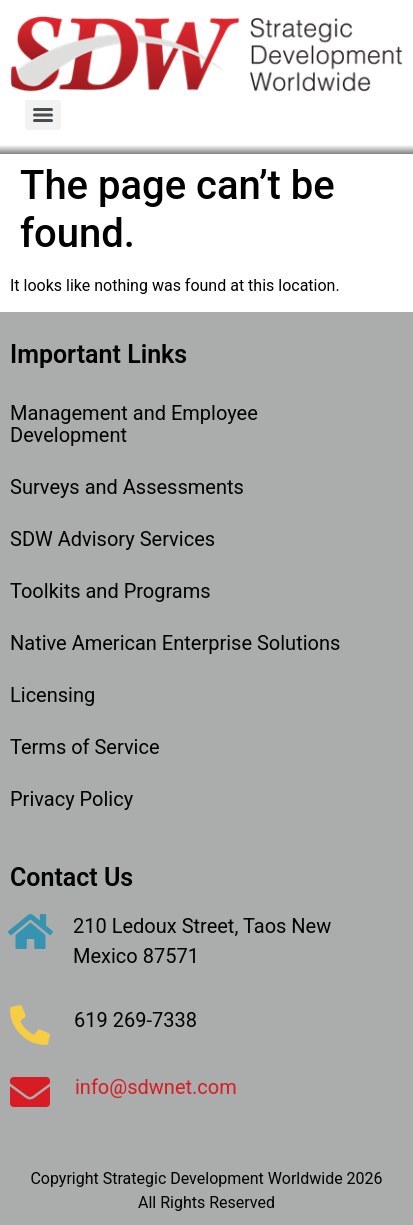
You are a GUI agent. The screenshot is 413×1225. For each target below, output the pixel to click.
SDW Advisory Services (112, 539)
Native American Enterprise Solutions (175, 643)
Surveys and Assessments (127, 487)
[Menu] (43, 115)
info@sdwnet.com (156, 1087)
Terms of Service (85, 747)
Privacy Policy (71, 799)
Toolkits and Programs (110, 591)
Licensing (52, 695)
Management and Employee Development (134, 424)
